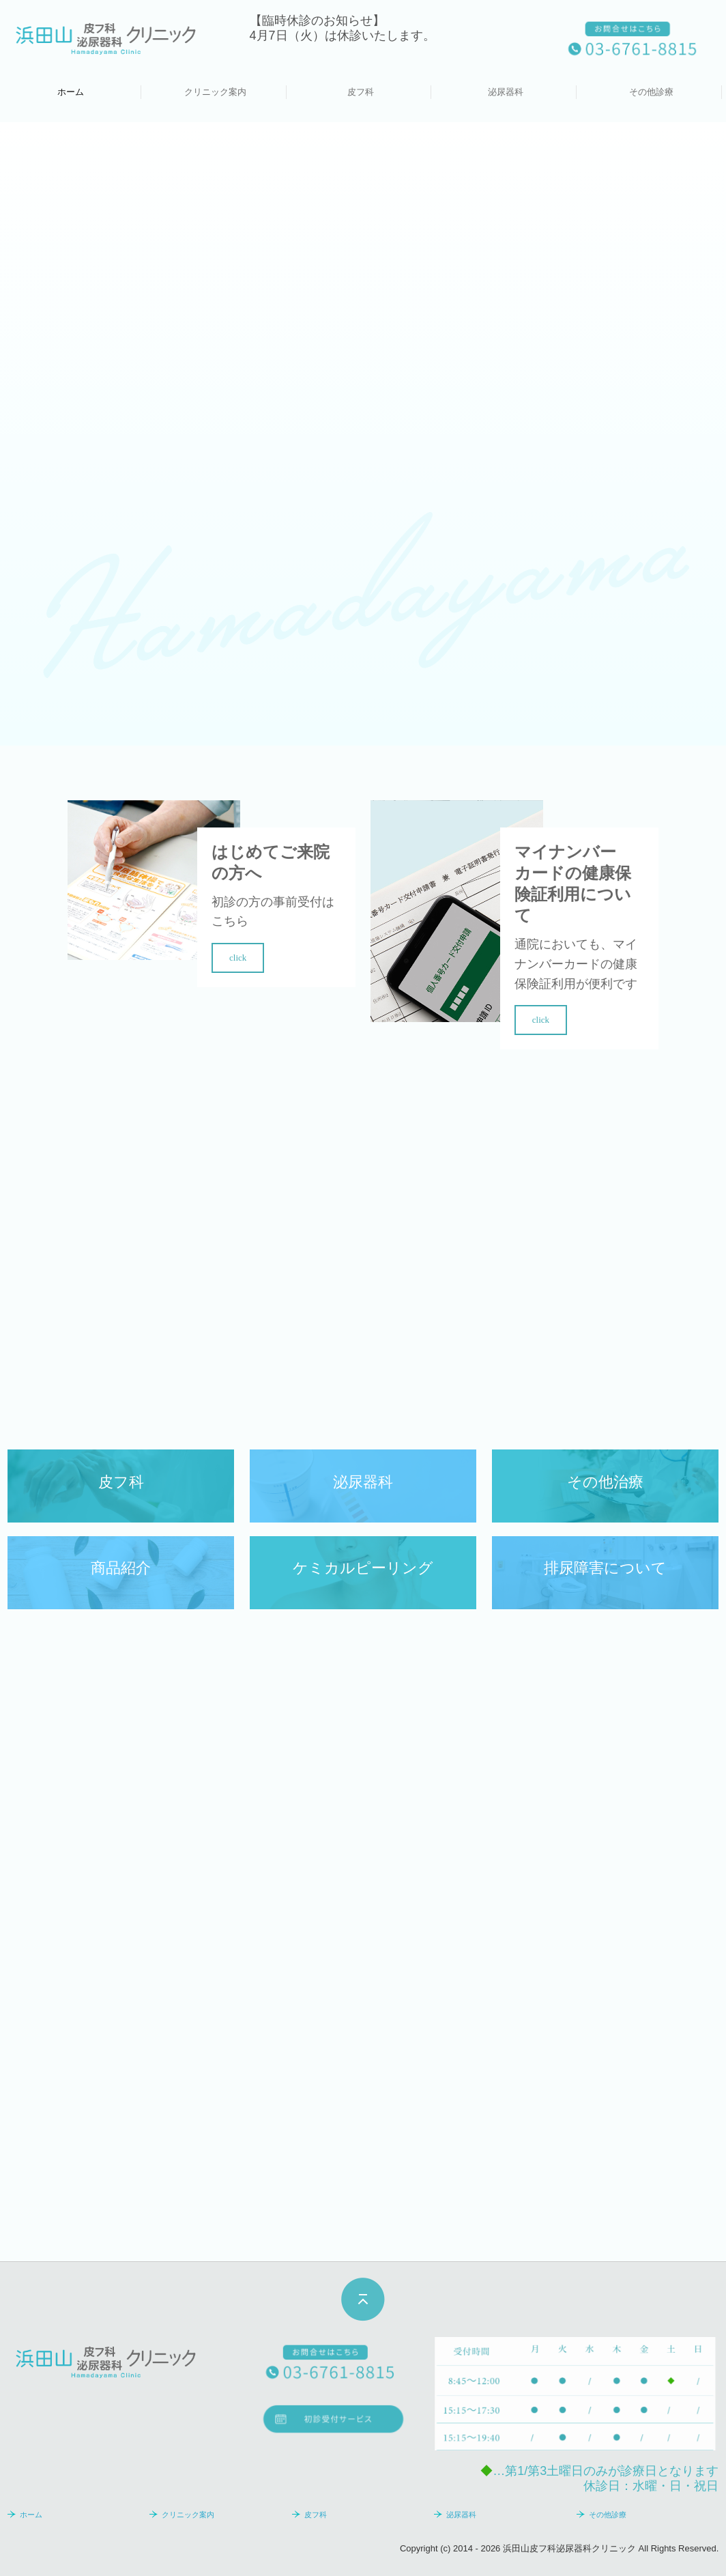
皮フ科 (360, 92)
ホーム (70, 92)
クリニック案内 (215, 92)
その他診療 (651, 92)
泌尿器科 (505, 92)
